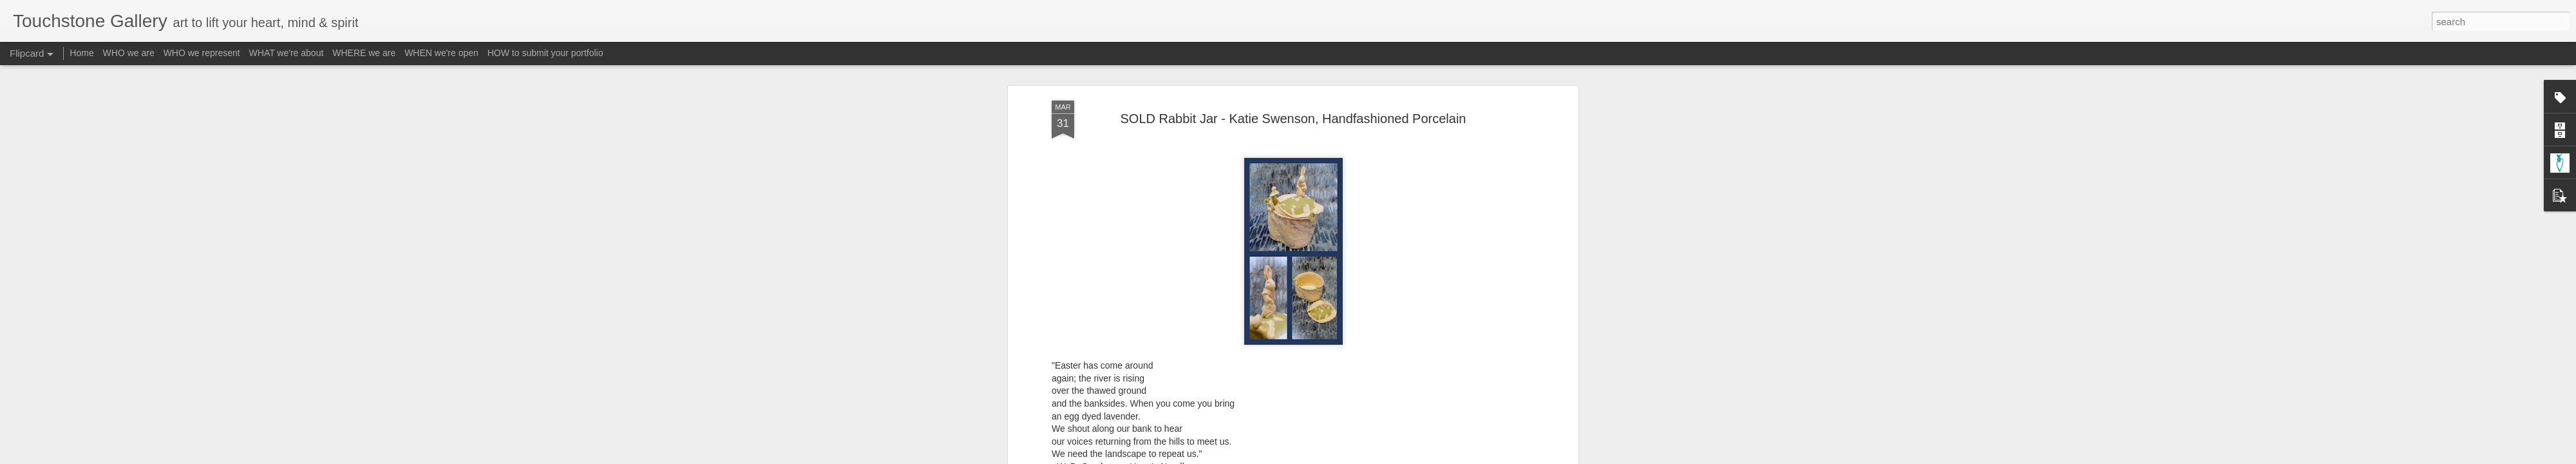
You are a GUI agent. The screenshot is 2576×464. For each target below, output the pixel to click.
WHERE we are (363, 53)
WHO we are (129, 53)
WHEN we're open (441, 53)
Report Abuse (1366, 457)
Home (81, 53)
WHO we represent (202, 53)
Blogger (1328, 457)
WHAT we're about (286, 53)
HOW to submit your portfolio (545, 53)
